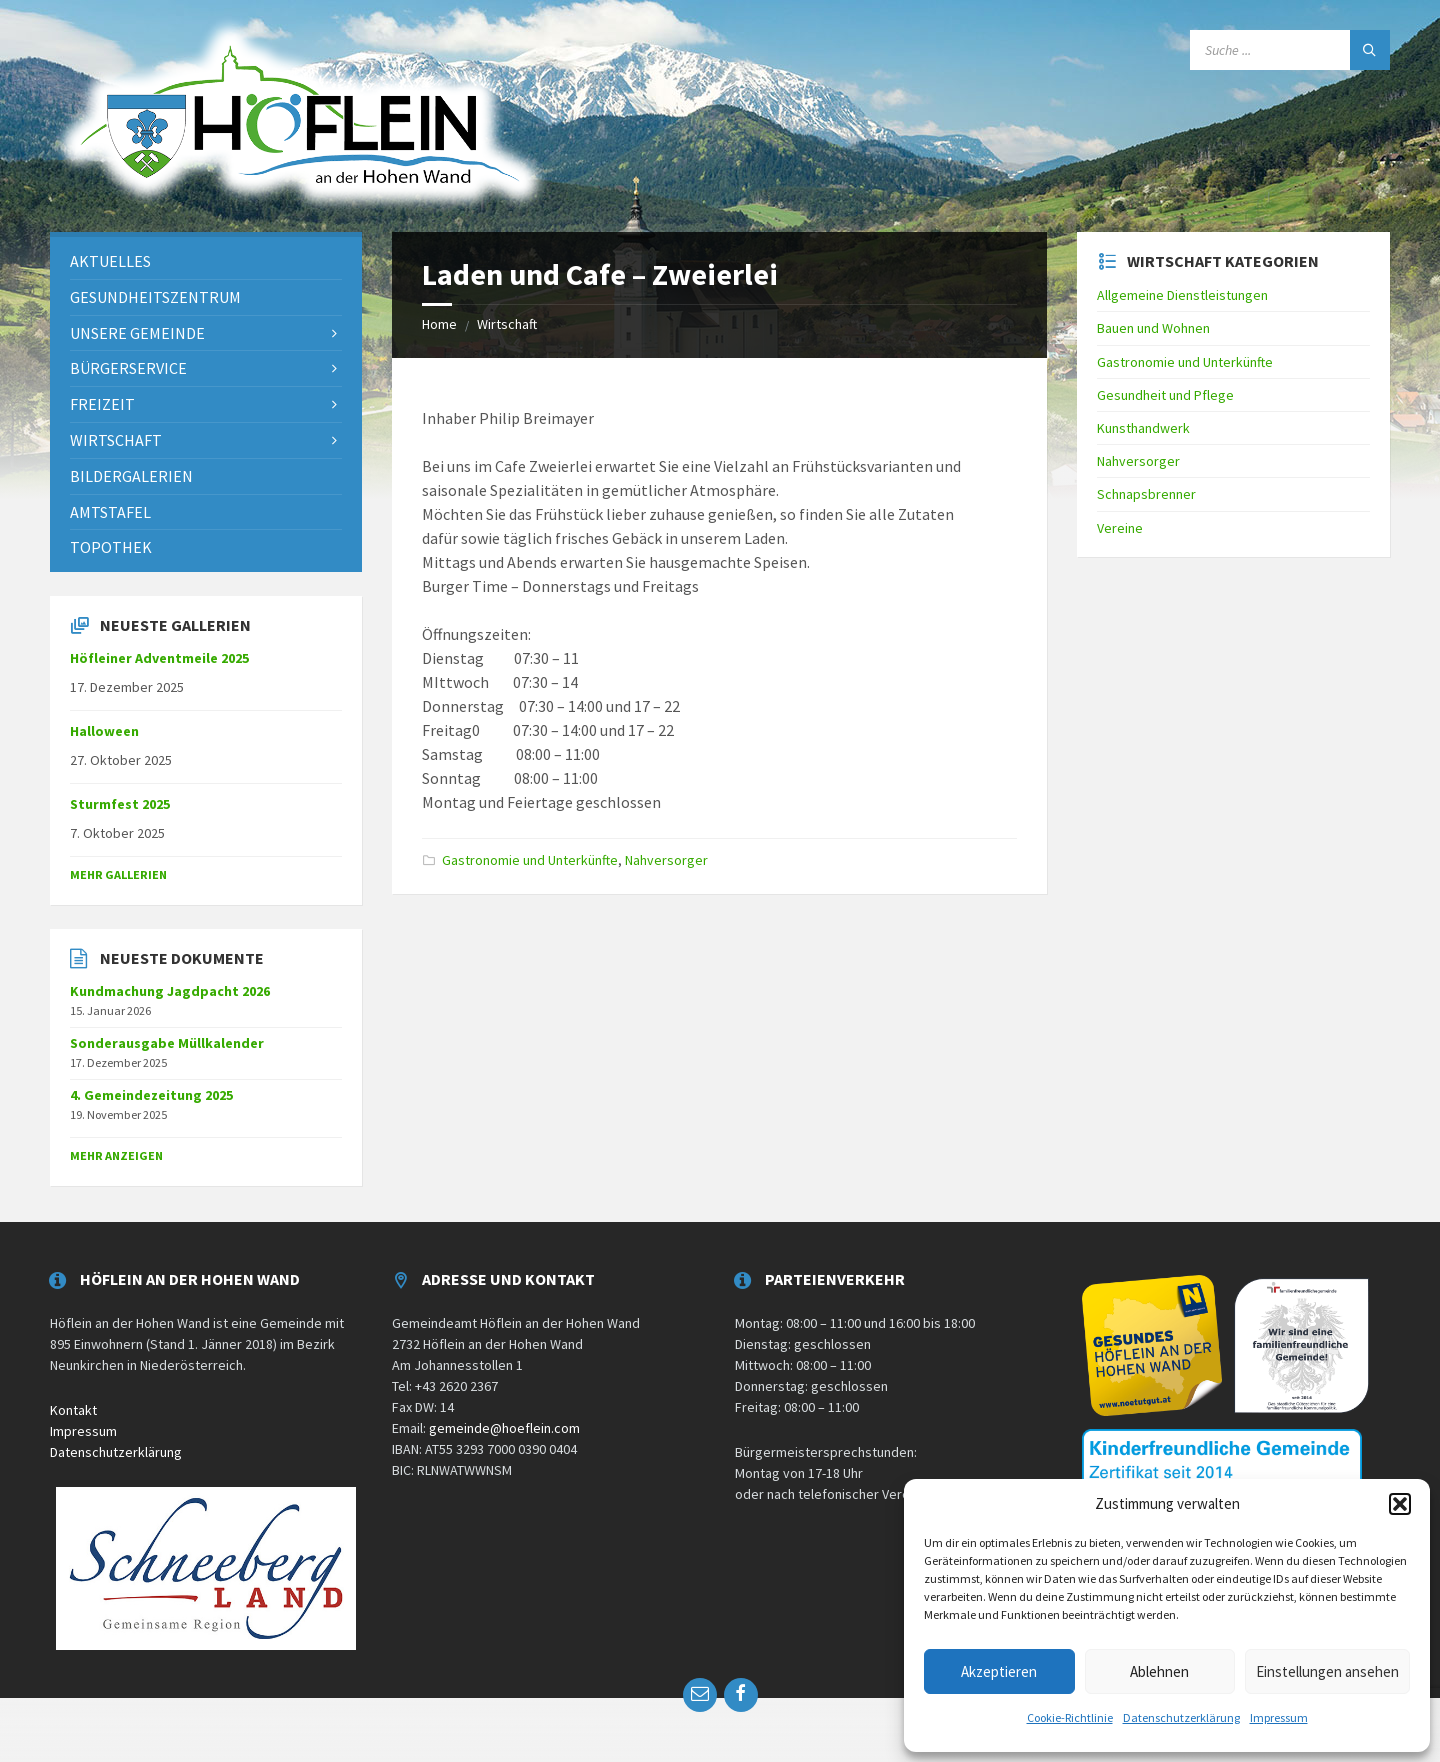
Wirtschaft (507, 324)
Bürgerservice (128, 368)
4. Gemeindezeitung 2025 (151, 1095)
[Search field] (1290, 50)
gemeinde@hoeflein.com (504, 1428)
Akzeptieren (999, 1671)
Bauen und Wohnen (1153, 328)
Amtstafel (110, 512)
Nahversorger (666, 860)
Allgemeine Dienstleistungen (1182, 295)
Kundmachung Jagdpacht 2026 (170, 991)
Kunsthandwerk (1143, 428)
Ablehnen (1159, 1671)
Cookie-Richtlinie (1070, 1717)
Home (439, 324)
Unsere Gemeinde (137, 333)
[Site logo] (300, 208)
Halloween (104, 731)
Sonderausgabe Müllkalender (167, 1043)
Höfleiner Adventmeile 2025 (159, 658)
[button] (1400, 1504)
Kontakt (73, 1410)
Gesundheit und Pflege (1165, 395)
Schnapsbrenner (1146, 494)
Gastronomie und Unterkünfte (530, 860)
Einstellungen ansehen (1327, 1671)
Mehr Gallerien (118, 874)
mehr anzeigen (116, 1155)
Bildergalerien (131, 476)
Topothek (111, 547)
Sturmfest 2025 (120, 804)
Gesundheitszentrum (155, 297)
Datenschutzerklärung (1181, 1717)
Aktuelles (110, 261)
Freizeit (102, 404)
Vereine (1120, 528)
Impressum (1279, 1717)
